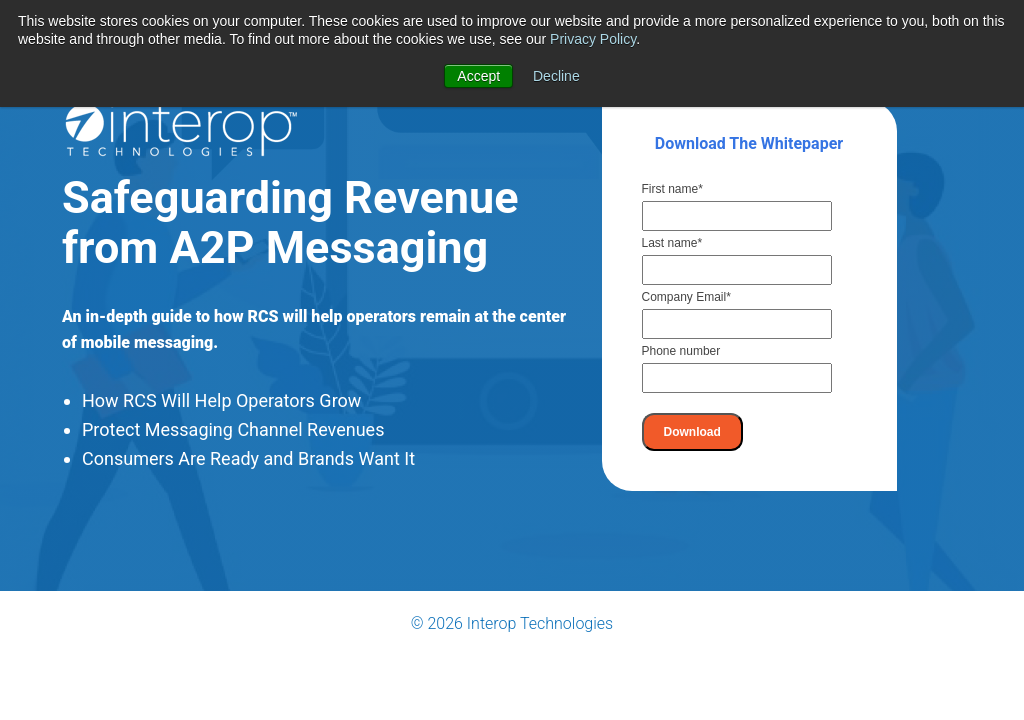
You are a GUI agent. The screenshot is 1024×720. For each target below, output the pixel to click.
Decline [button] (556, 76)
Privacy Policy (593, 39)
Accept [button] (478, 76)
